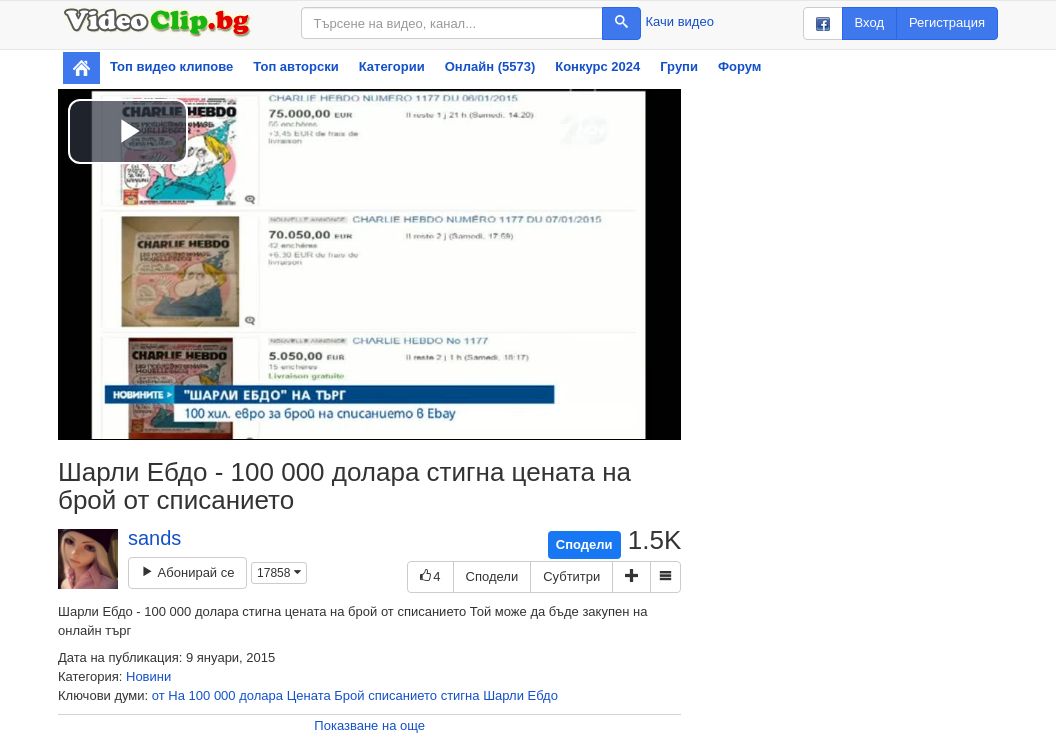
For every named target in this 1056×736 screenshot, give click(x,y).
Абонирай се (187, 572)
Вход (869, 22)
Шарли (503, 695)
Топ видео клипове (171, 66)
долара (261, 695)
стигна (460, 695)
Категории (392, 66)
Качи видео (680, 21)
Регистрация (947, 22)
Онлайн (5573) (490, 66)
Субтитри (571, 576)
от (158, 695)
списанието (402, 695)
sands (154, 538)
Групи (679, 66)
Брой (349, 695)
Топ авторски (295, 66)
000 (225, 695)
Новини (148, 676)
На (176, 695)
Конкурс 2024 (597, 66)
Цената (309, 695)
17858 (279, 573)
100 (200, 695)
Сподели (584, 544)
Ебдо (543, 695)
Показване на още (369, 725)
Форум (739, 66)
